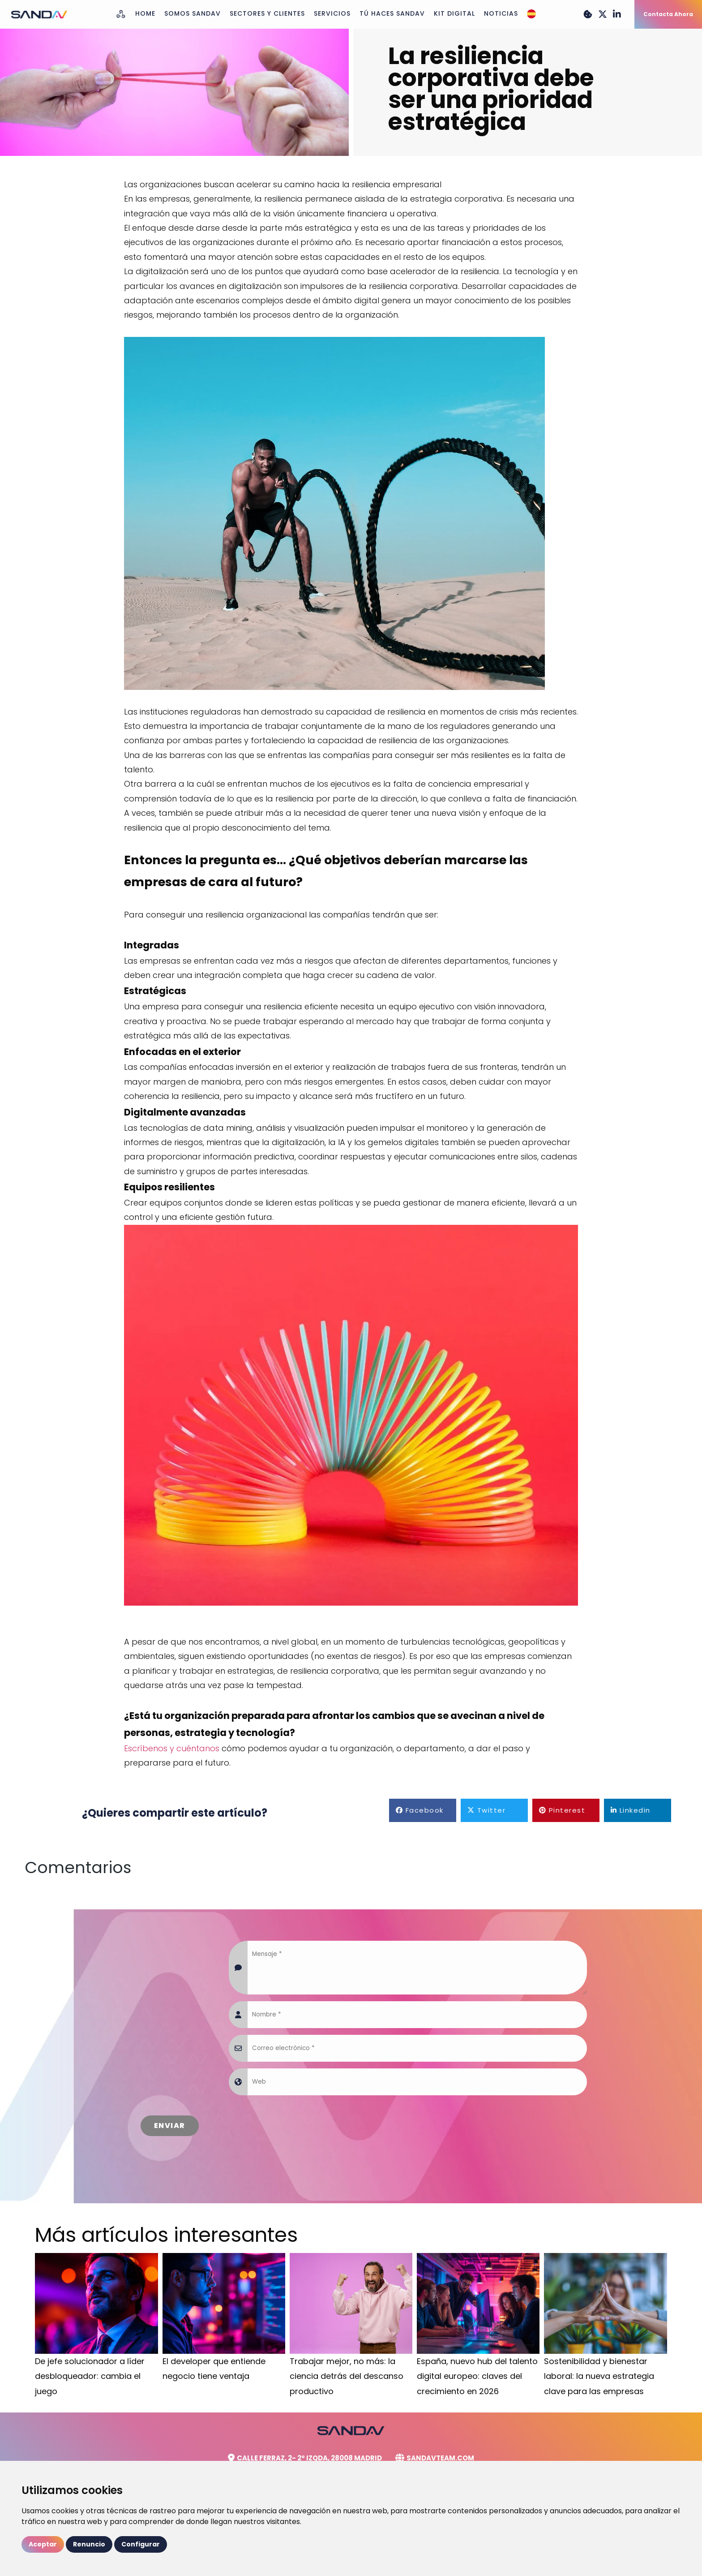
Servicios (332, 13)
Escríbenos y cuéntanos (171, 1748)
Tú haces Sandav (392, 13)
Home (145, 13)
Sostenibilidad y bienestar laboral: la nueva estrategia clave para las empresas (599, 2376)
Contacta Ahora (668, 14)
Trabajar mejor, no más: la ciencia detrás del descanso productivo (346, 2376)
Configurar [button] (140, 2544)
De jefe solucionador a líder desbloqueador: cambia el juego (90, 2376)
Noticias (501, 13)
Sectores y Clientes (267, 13)
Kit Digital (454, 13)
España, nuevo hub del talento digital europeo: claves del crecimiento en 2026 (477, 2376)
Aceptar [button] (43, 2544)
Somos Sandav (192, 13)
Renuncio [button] (89, 2544)
